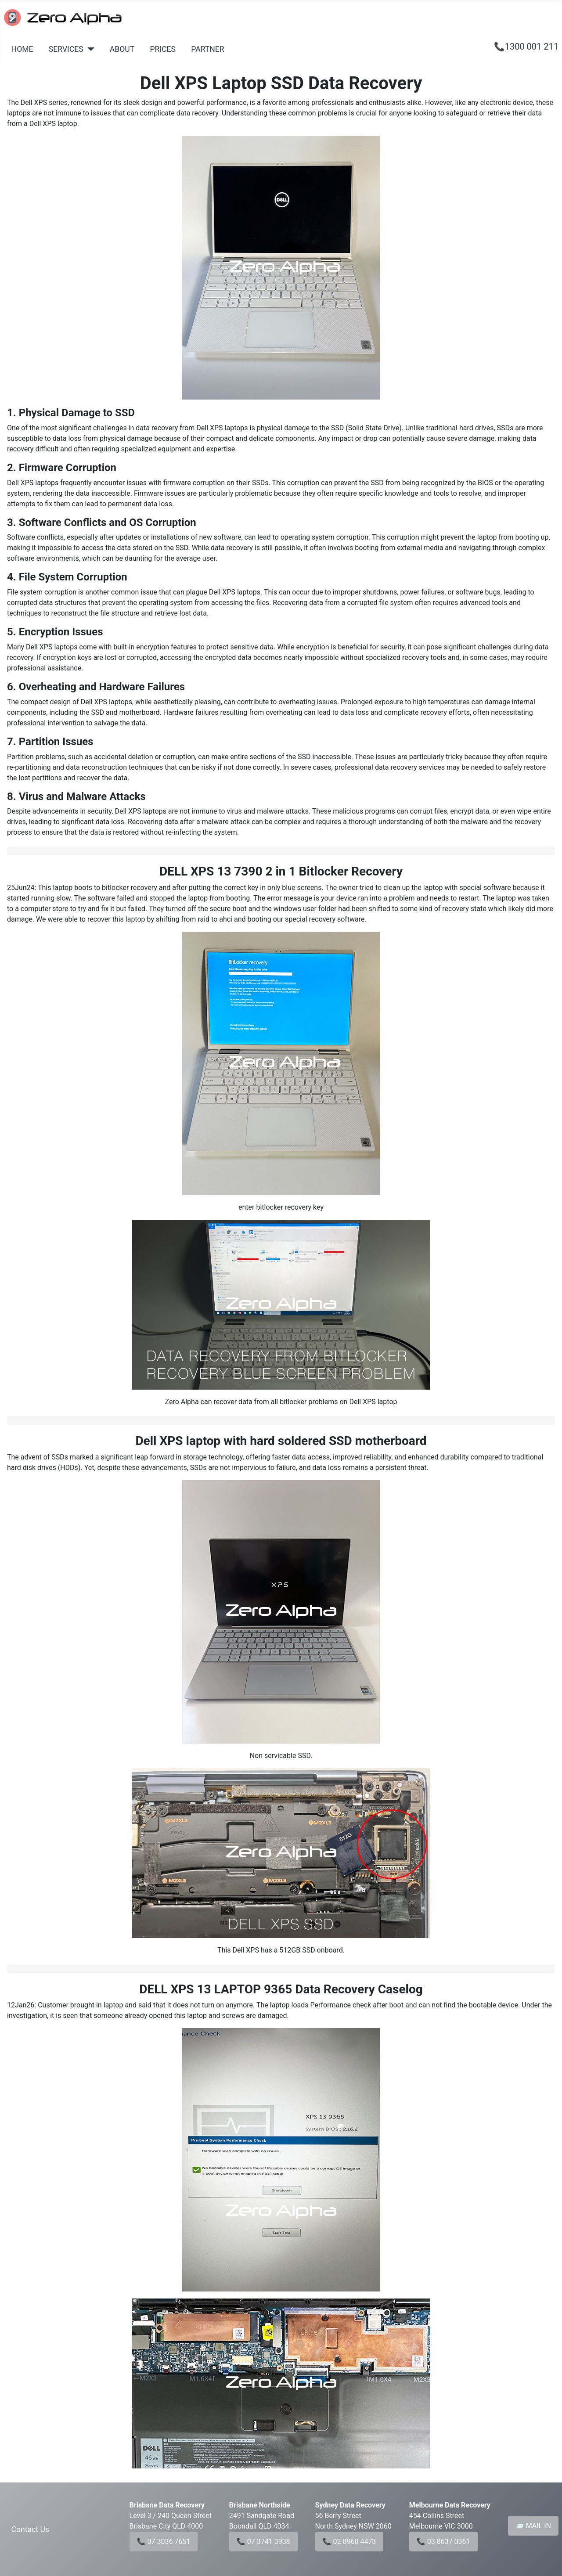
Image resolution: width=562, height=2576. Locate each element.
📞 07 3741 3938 (263, 2541)
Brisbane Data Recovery (167, 2505)
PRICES (163, 49)
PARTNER (207, 49)
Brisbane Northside (259, 2505)
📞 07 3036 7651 (164, 2541)
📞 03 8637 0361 (443, 2541)
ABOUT (122, 49)
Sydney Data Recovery (350, 2505)
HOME (22, 49)
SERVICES (66, 49)
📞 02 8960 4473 (349, 2541)
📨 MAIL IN (533, 2526)
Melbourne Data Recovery (449, 2505)
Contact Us (30, 2529)
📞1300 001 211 (526, 46)
